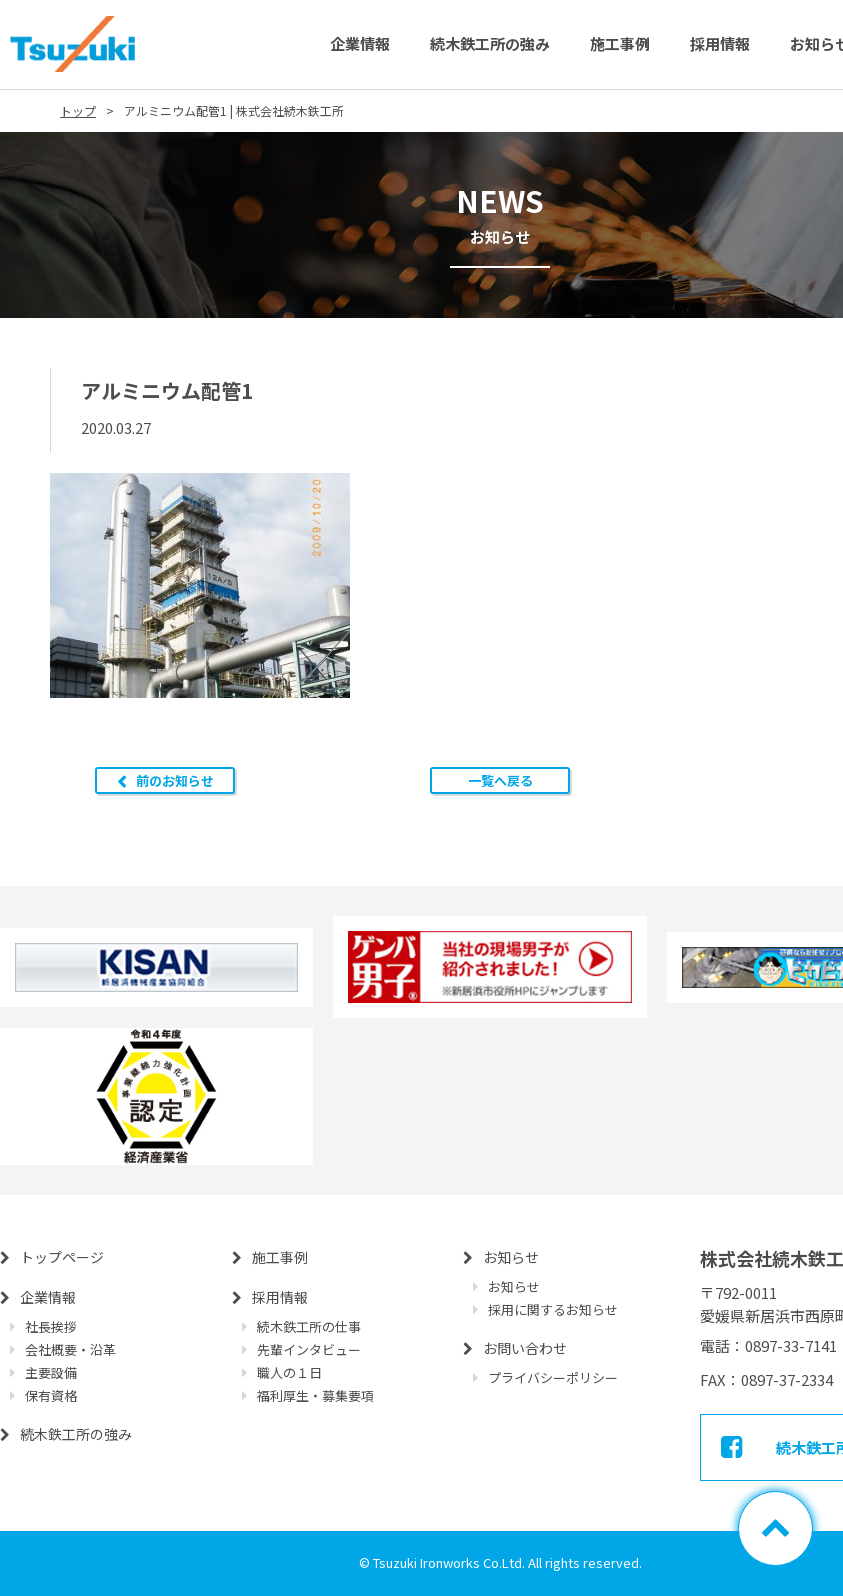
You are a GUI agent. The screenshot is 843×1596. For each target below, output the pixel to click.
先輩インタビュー (309, 1349)
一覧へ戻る (500, 780)
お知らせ (511, 1257)
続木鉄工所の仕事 (309, 1326)
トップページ (62, 1257)
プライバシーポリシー (553, 1377)
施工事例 (620, 43)
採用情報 (720, 43)
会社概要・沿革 (70, 1349)
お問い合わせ (525, 1348)
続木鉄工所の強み (490, 43)
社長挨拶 (51, 1326)
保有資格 (51, 1395)
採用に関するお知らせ (553, 1309)
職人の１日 (289, 1372)
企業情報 (360, 43)
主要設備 (51, 1372)
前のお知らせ (175, 780)
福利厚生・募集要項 (315, 1395)
